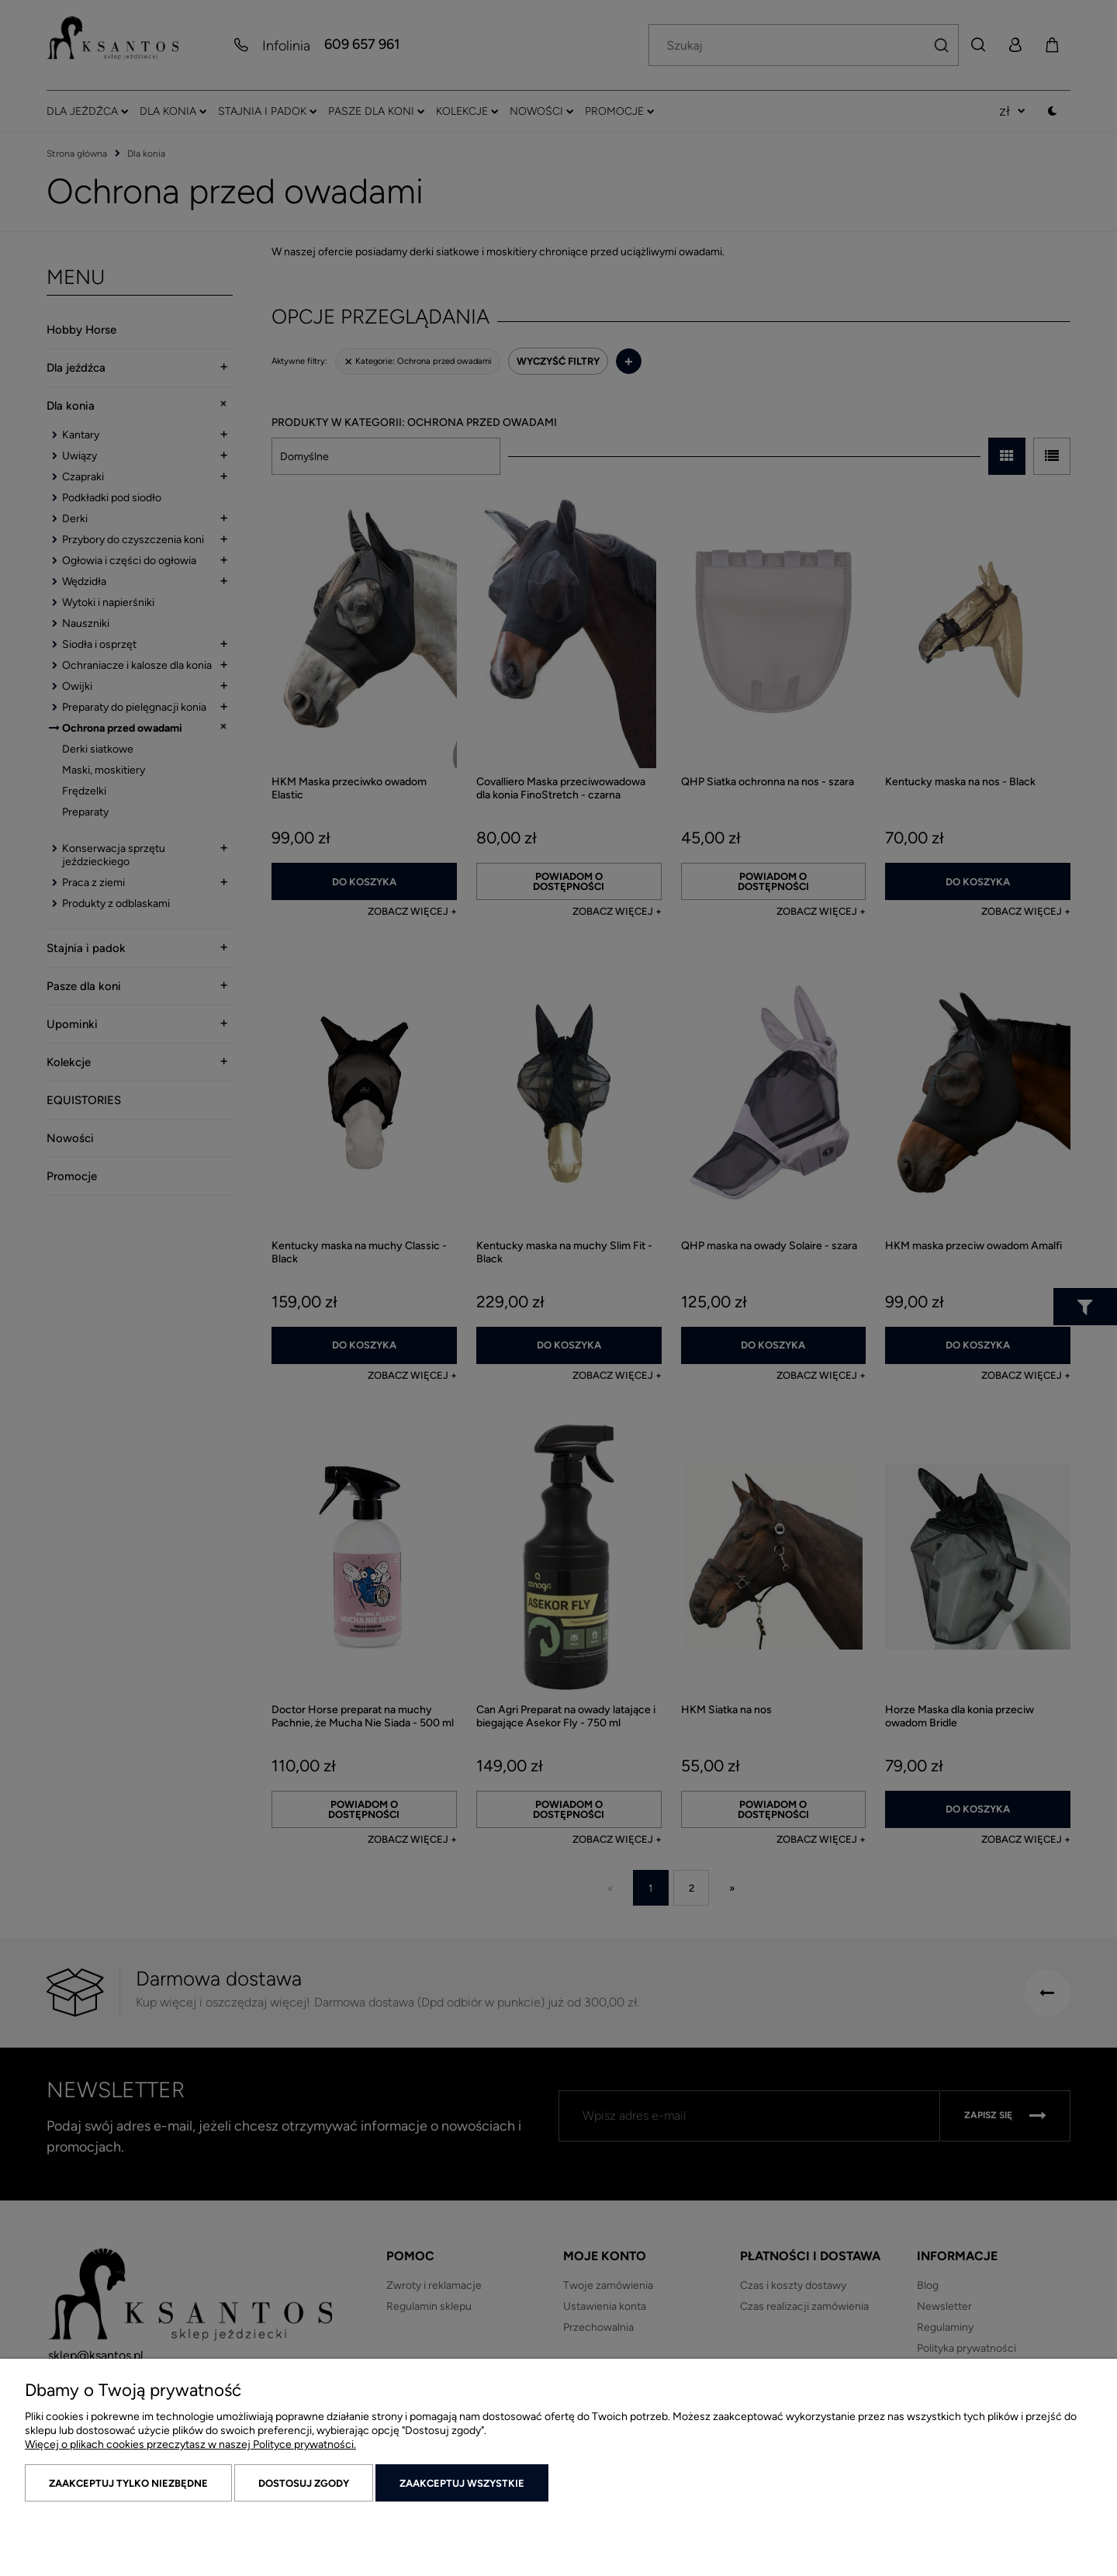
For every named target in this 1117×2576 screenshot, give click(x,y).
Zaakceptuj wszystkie (461, 2483)
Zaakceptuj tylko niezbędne (128, 2483)
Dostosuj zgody (303, 2483)
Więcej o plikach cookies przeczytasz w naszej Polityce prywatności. (190, 2444)
